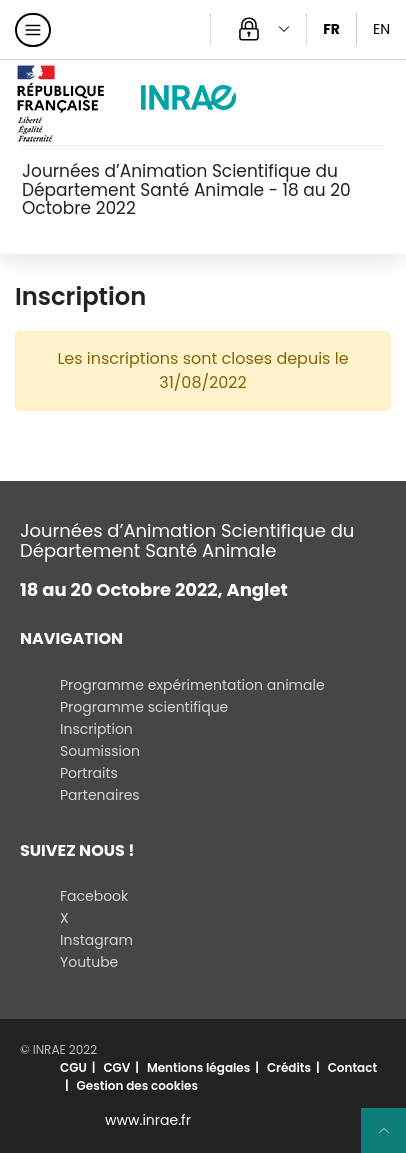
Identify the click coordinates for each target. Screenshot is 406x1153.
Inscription (96, 729)
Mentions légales (198, 1067)
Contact (352, 1067)
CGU (73, 1067)
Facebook (94, 896)
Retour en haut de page (392, 1139)
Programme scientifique (144, 707)
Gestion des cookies (137, 1085)
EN (381, 29)
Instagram (96, 940)
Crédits (289, 1067)
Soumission (100, 751)
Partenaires (100, 795)
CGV (116, 1067)
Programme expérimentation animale (192, 685)
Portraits (89, 773)
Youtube (89, 962)
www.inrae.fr (148, 1120)
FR (331, 29)
